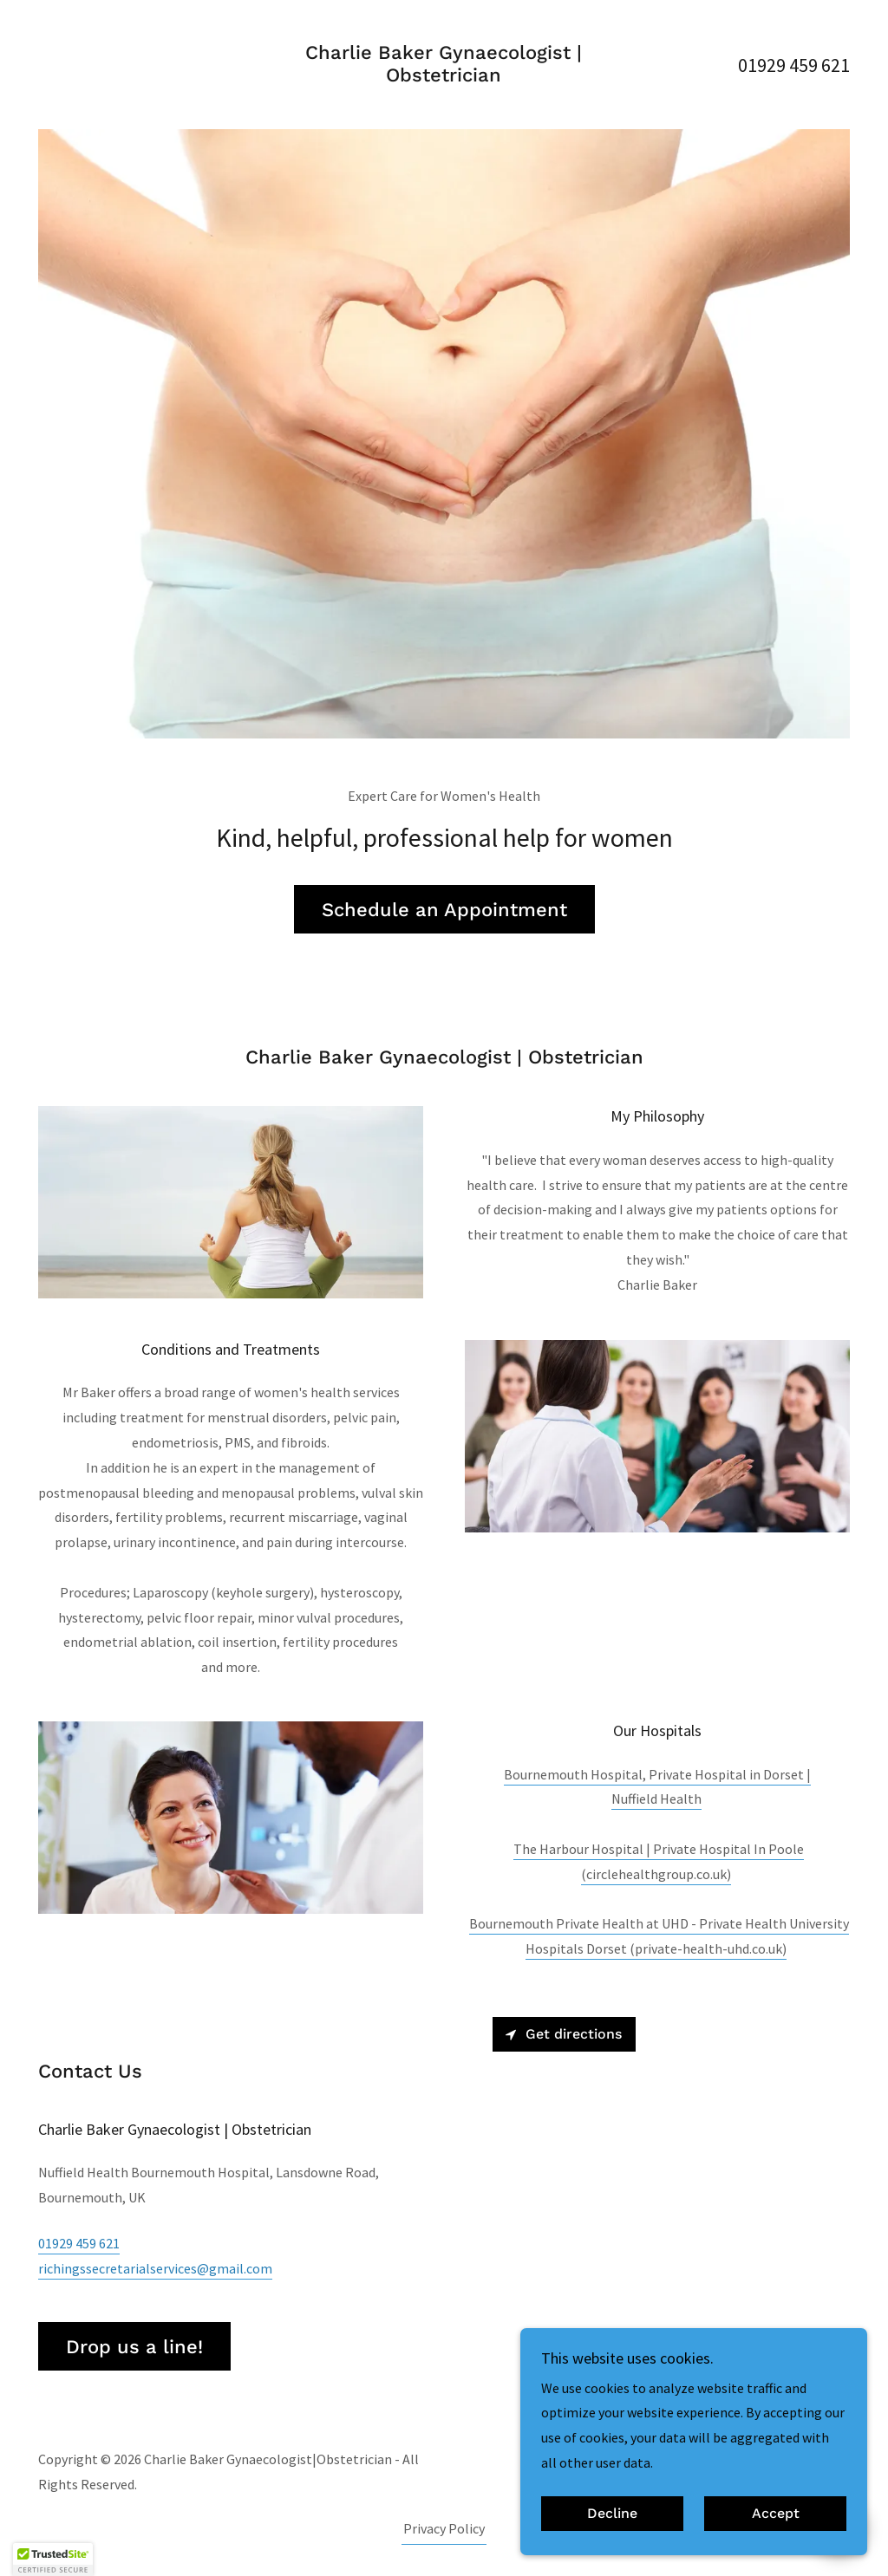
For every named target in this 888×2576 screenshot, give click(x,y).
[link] (444, 76)
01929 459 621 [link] (794, 65)
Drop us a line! (134, 2347)
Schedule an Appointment (444, 909)
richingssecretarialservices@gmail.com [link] (155, 2268)
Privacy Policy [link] (444, 2528)
